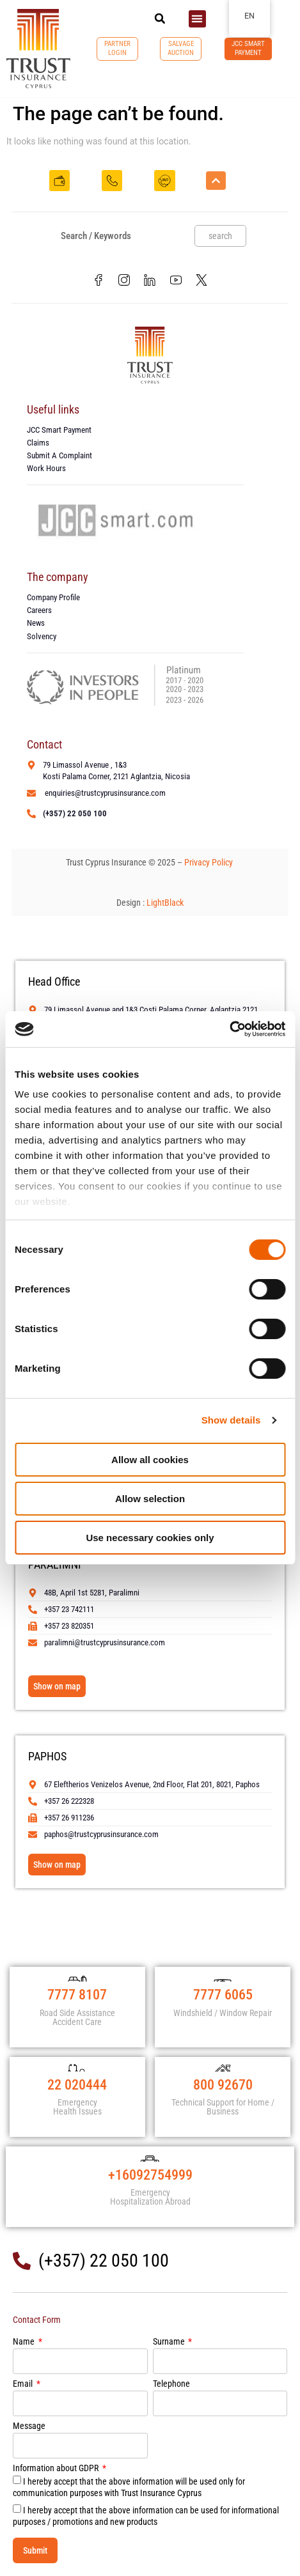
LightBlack (165, 902)
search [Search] (220, 236)
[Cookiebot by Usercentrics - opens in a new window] (229, 1029)
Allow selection (150, 1498)
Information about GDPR (56, 2468)
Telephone (171, 2384)
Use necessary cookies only (150, 1537)
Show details (231, 1420)
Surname (170, 2342)
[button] (160, 18)
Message (29, 2426)
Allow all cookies (150, 1459)
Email (24, 2384)
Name (24, 2342)
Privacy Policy (209, 862)
